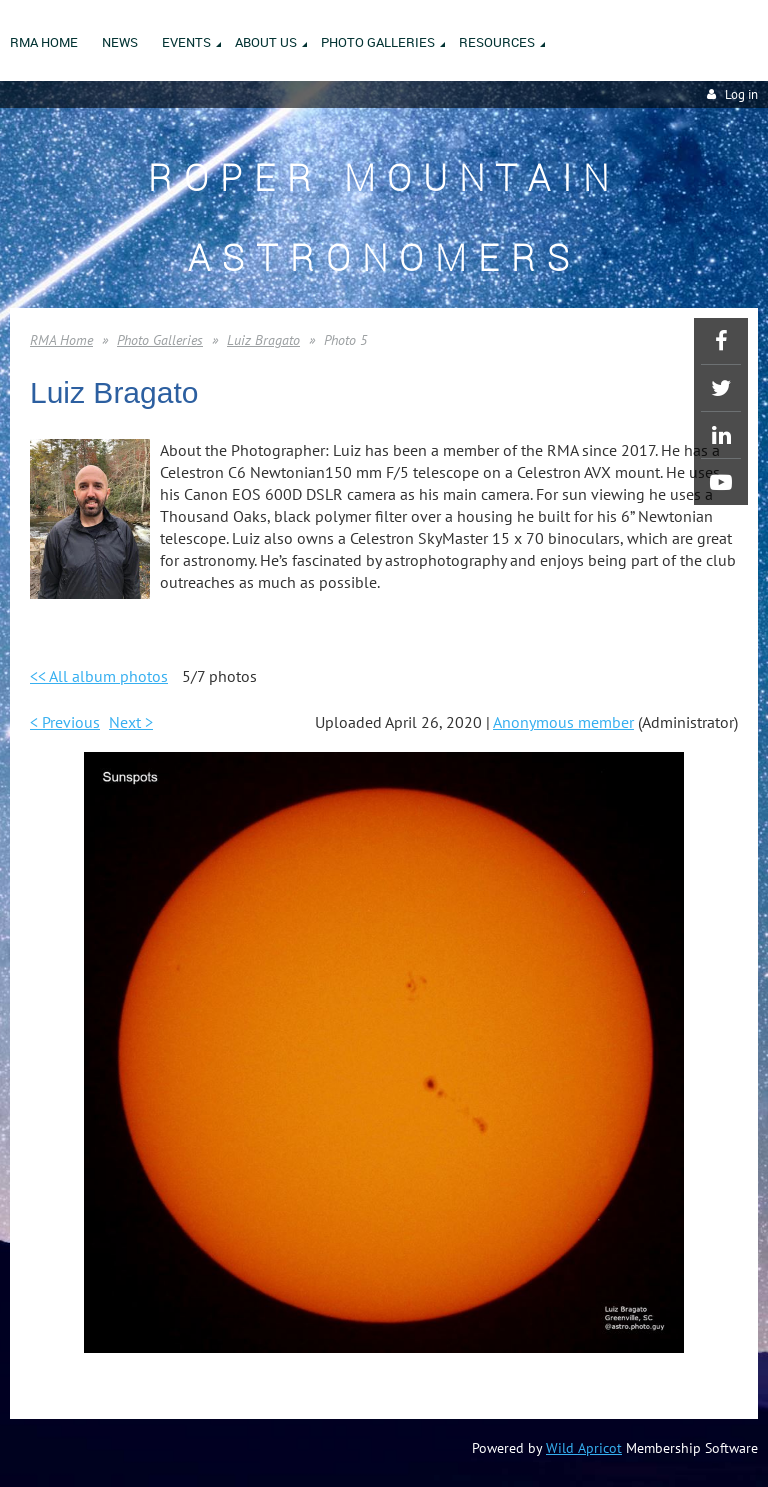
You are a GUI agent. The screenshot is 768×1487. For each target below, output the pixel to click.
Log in (741, 94)
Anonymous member (563, 722)
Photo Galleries (160, 340)
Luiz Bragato (263, 340)
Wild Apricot (584, 1448)
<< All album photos (99, 676)
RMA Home (61, 340)
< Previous (65, 722)
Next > (131, 722)
